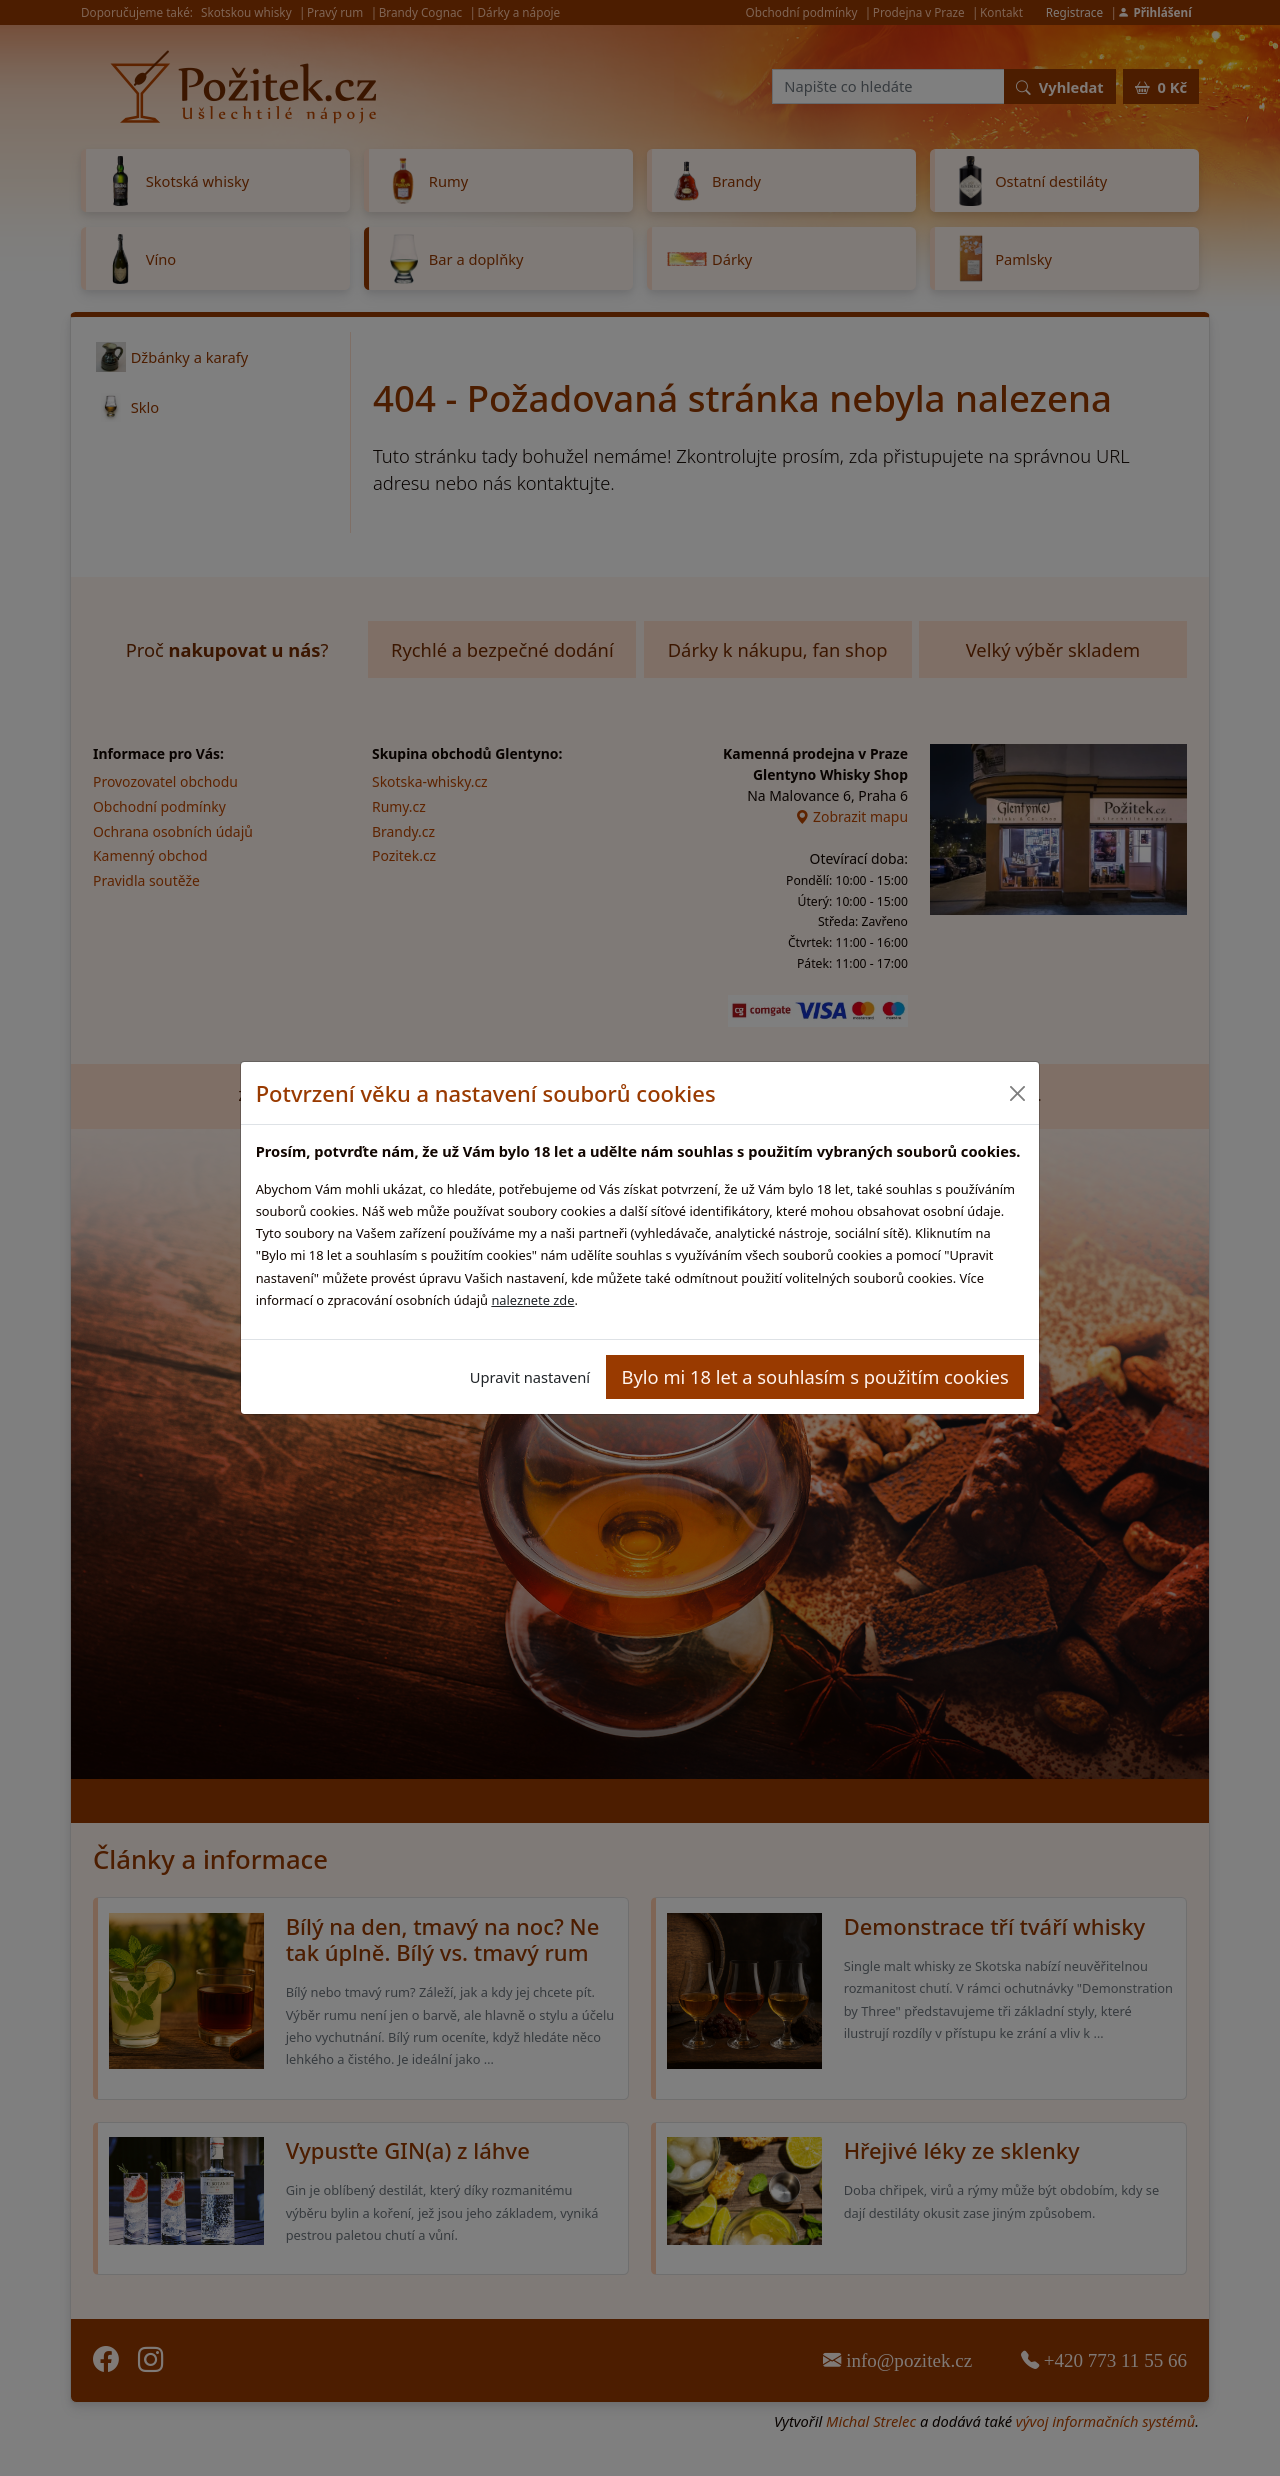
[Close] (1016, 1093)
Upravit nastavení (530, 1377)
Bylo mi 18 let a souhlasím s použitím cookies (815, 1376)
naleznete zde (532, 1300)
